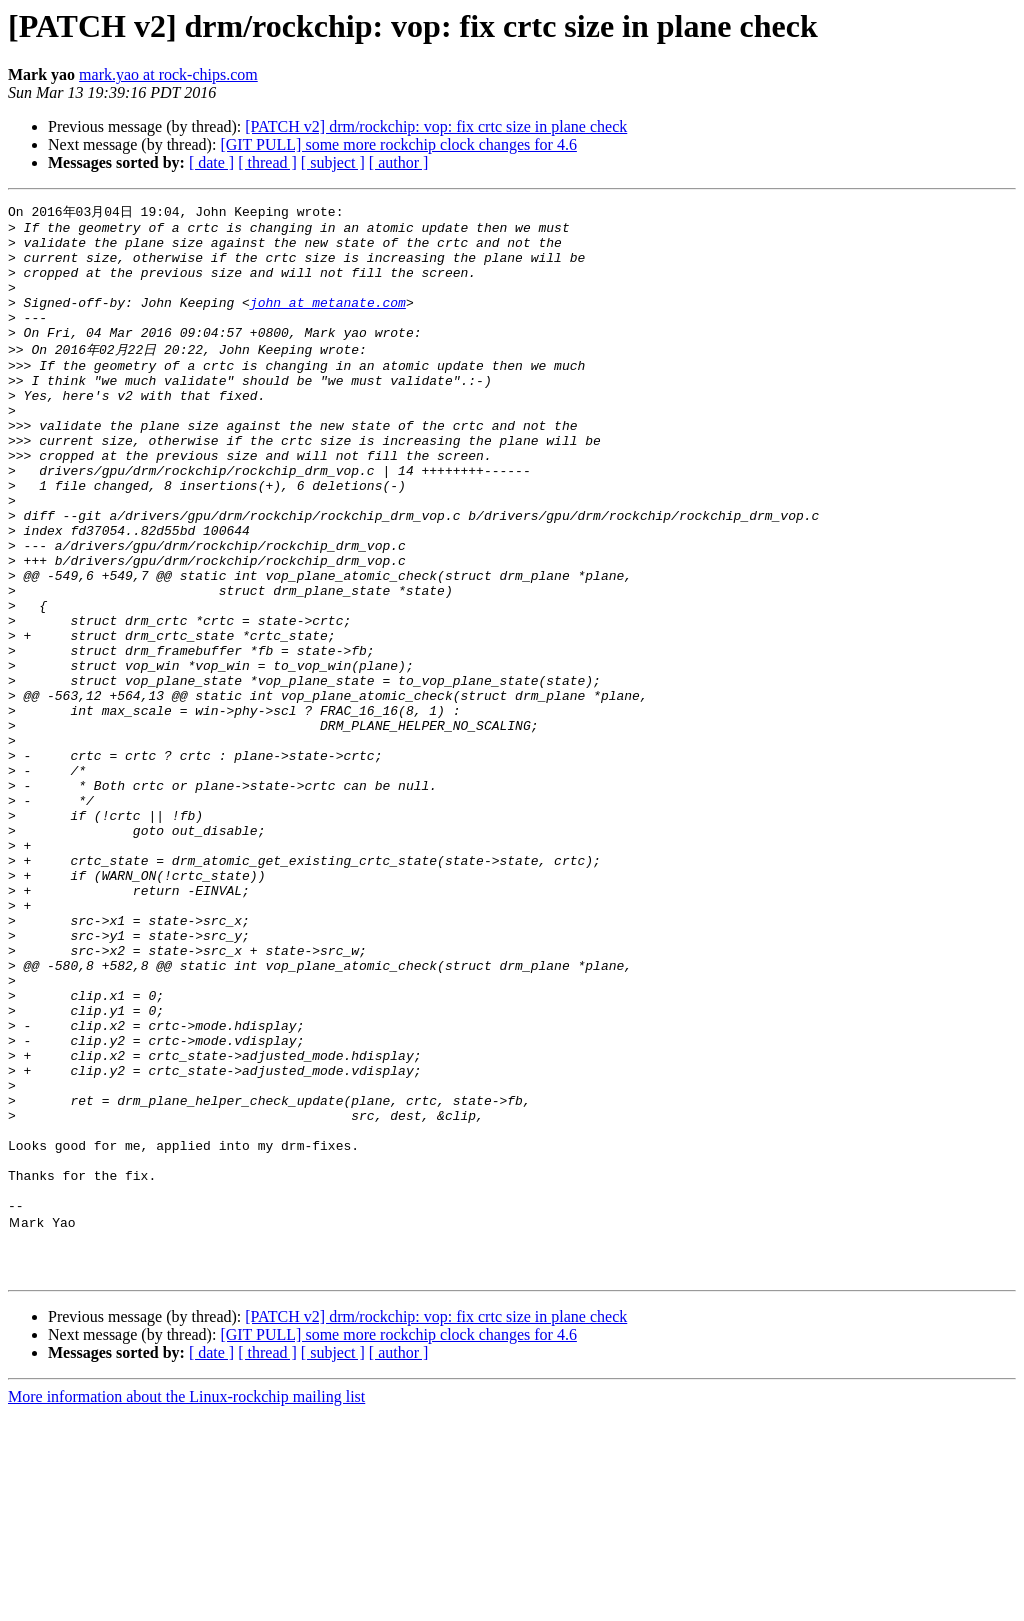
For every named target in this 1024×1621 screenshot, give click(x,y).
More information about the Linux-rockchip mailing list (186, 1603)
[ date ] (211, 162)
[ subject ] (333, 162)
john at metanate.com (328, 321)
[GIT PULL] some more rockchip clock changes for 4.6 (398, 144)
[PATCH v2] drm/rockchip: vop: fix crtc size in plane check (436, 126)
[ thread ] (267, 162)
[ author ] (399, 162)
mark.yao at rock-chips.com (168, 74)
